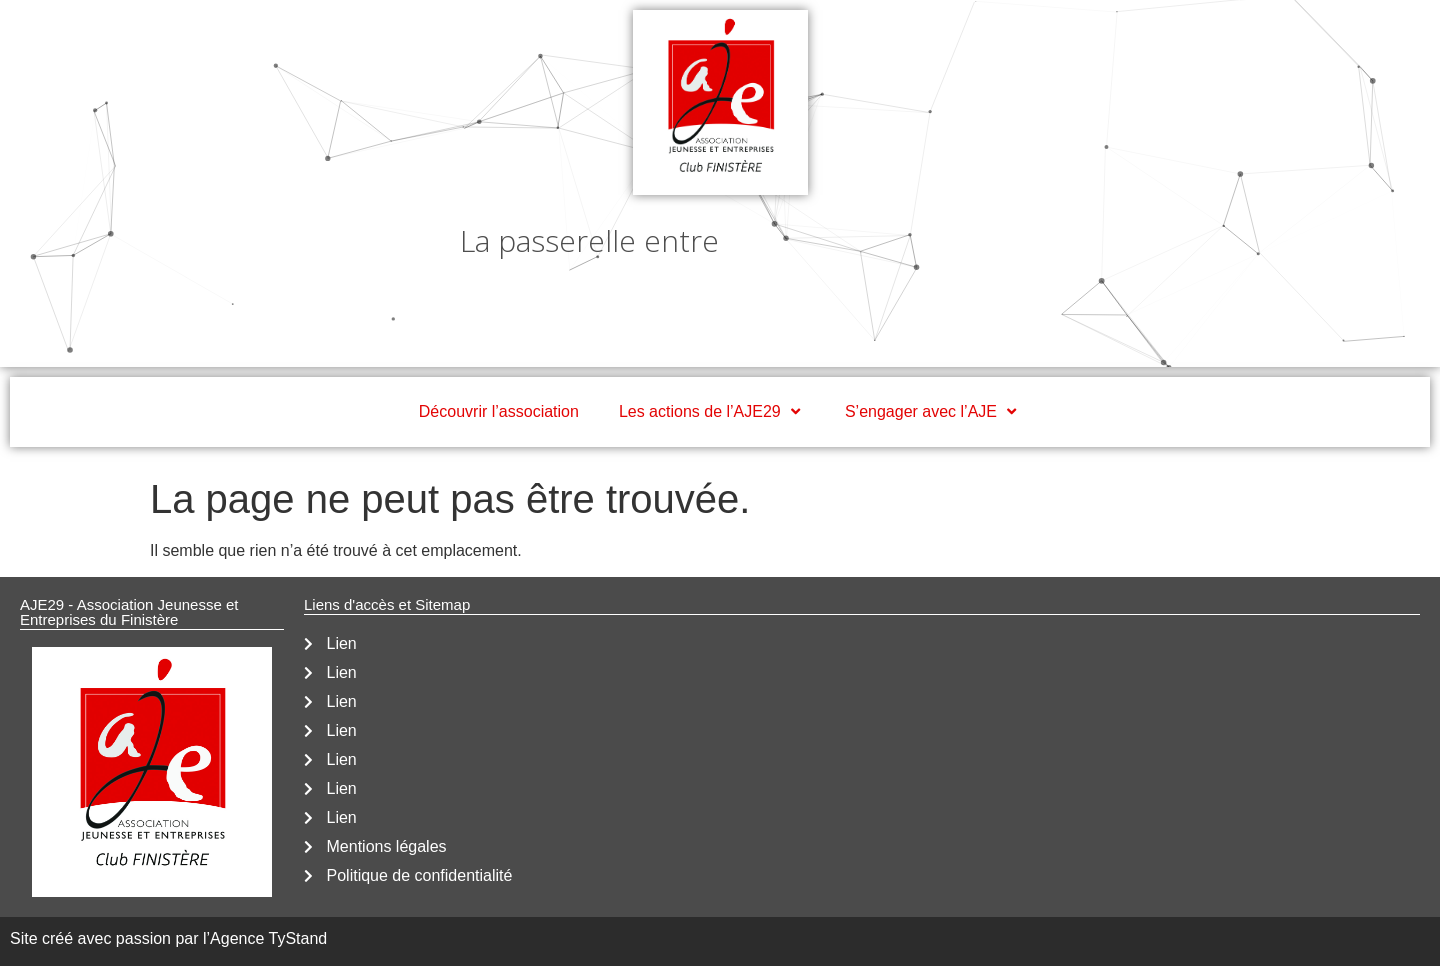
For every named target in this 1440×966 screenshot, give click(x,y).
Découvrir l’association (499, 411)
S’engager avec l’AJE (933, 411)
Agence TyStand (268, 938)
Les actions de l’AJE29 (712, 411)
